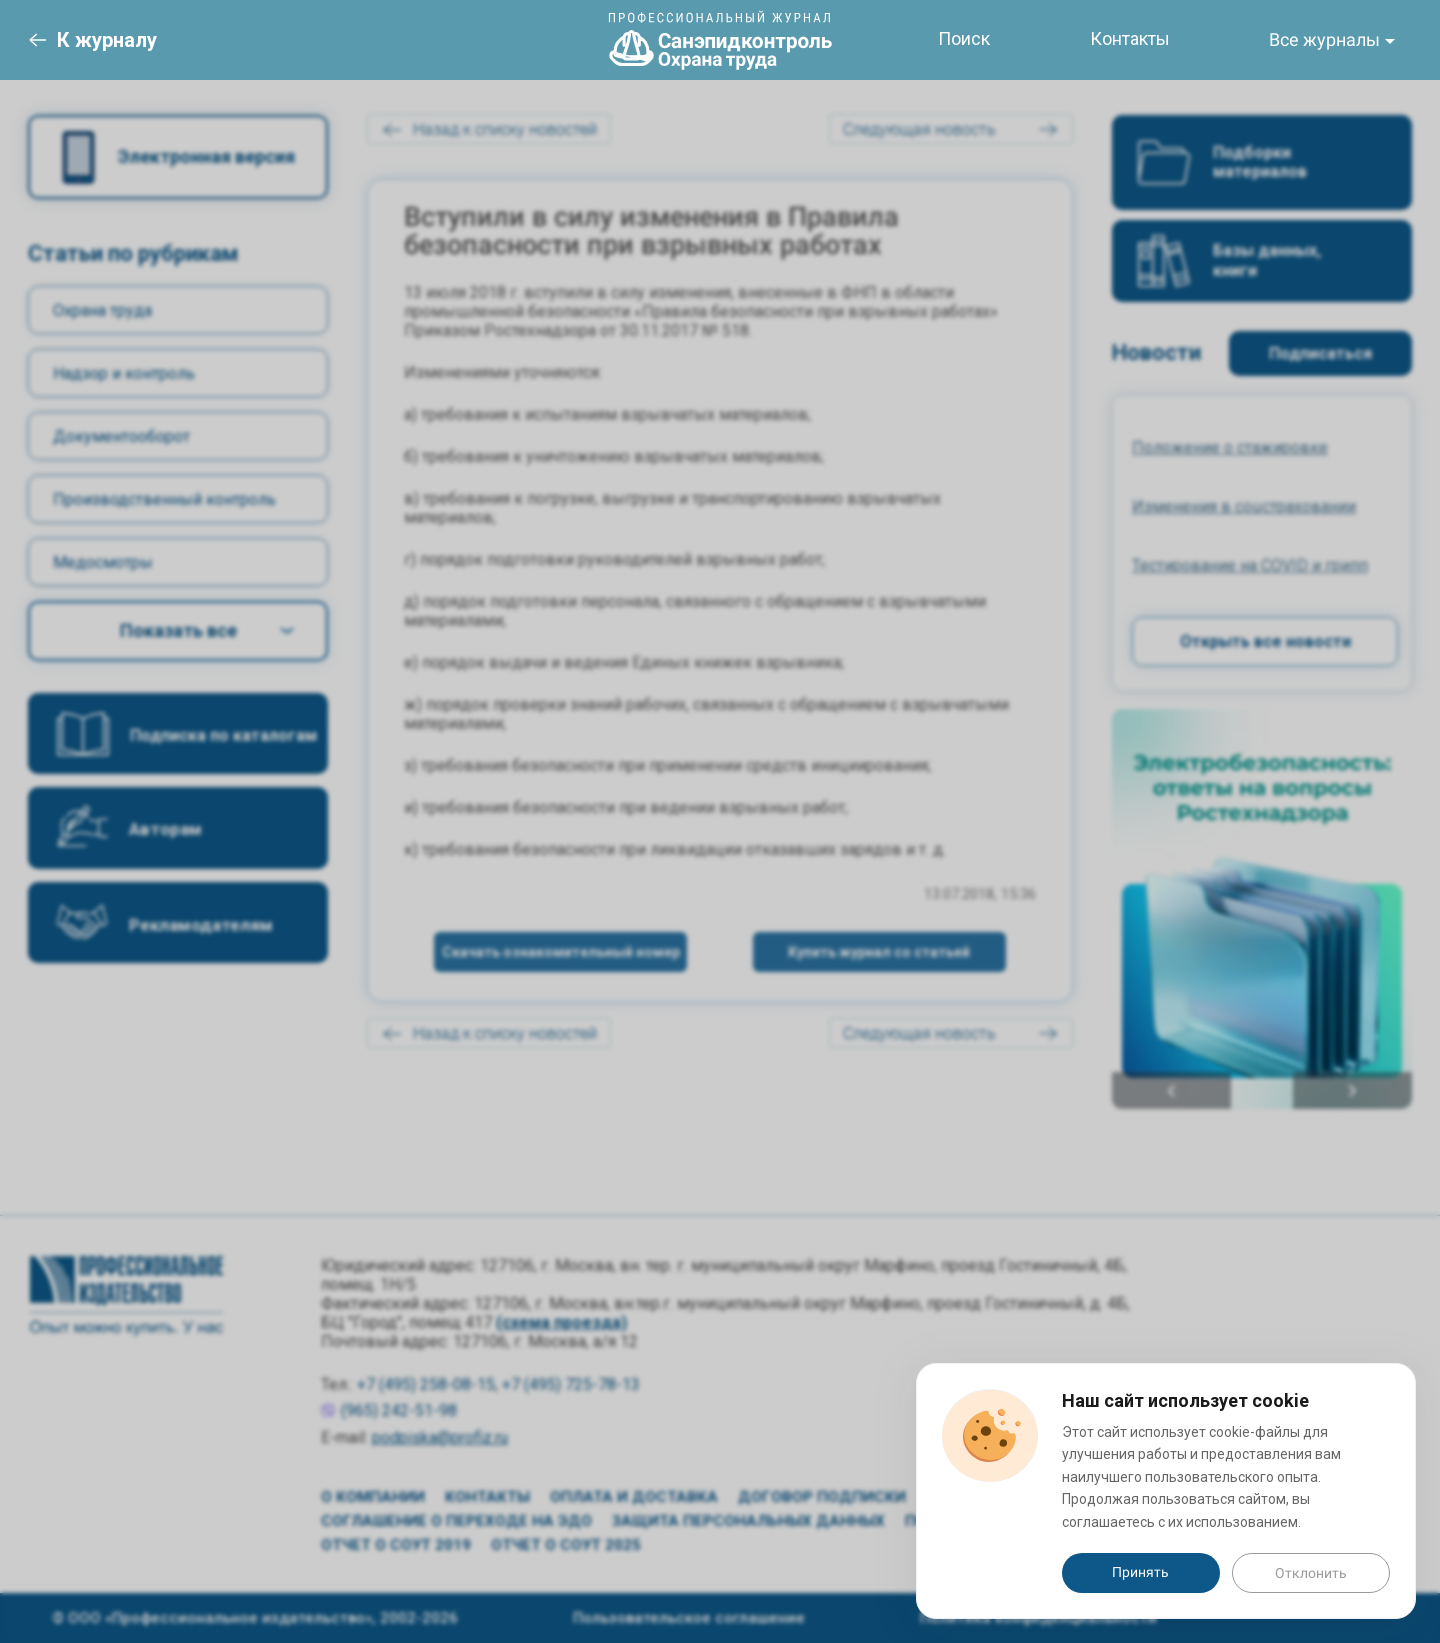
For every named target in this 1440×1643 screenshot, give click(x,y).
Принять (1140, 1572)
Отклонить (1311, 1573)
